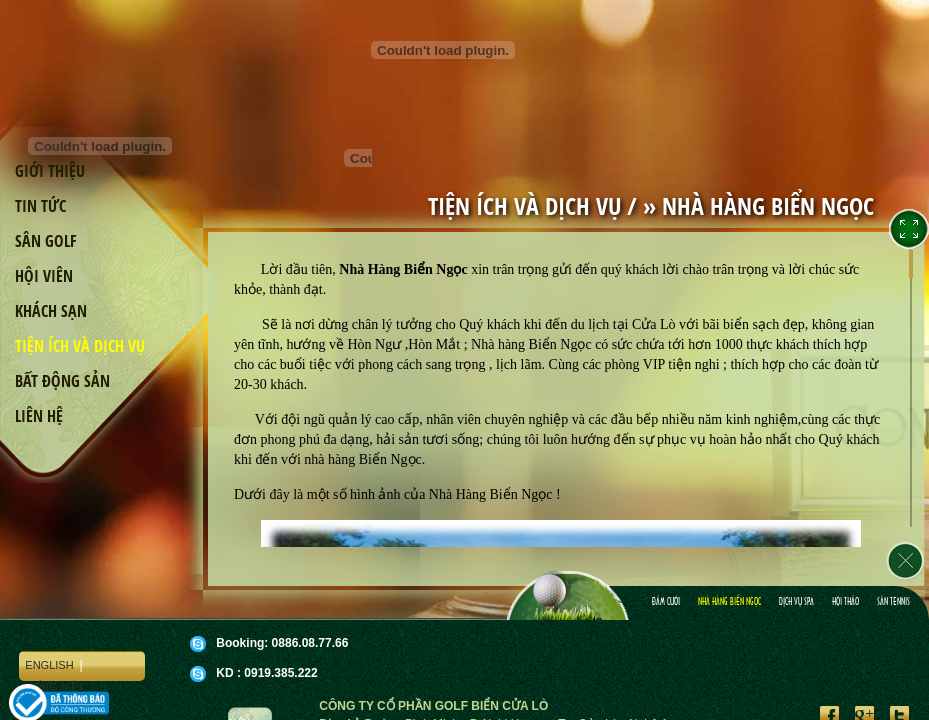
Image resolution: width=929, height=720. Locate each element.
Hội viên (44, 276)
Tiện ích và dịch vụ (80, 346)
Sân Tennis (893, 602)
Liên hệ (39, 416)
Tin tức (40, 206)
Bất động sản (62, 381)
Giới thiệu (50, 171)
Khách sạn (51, 311)
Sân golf (46, 241)
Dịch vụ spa (796, 602)
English (49, 665)
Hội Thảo (845, 602)
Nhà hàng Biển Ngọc (729, 602)
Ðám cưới (666, 602)
